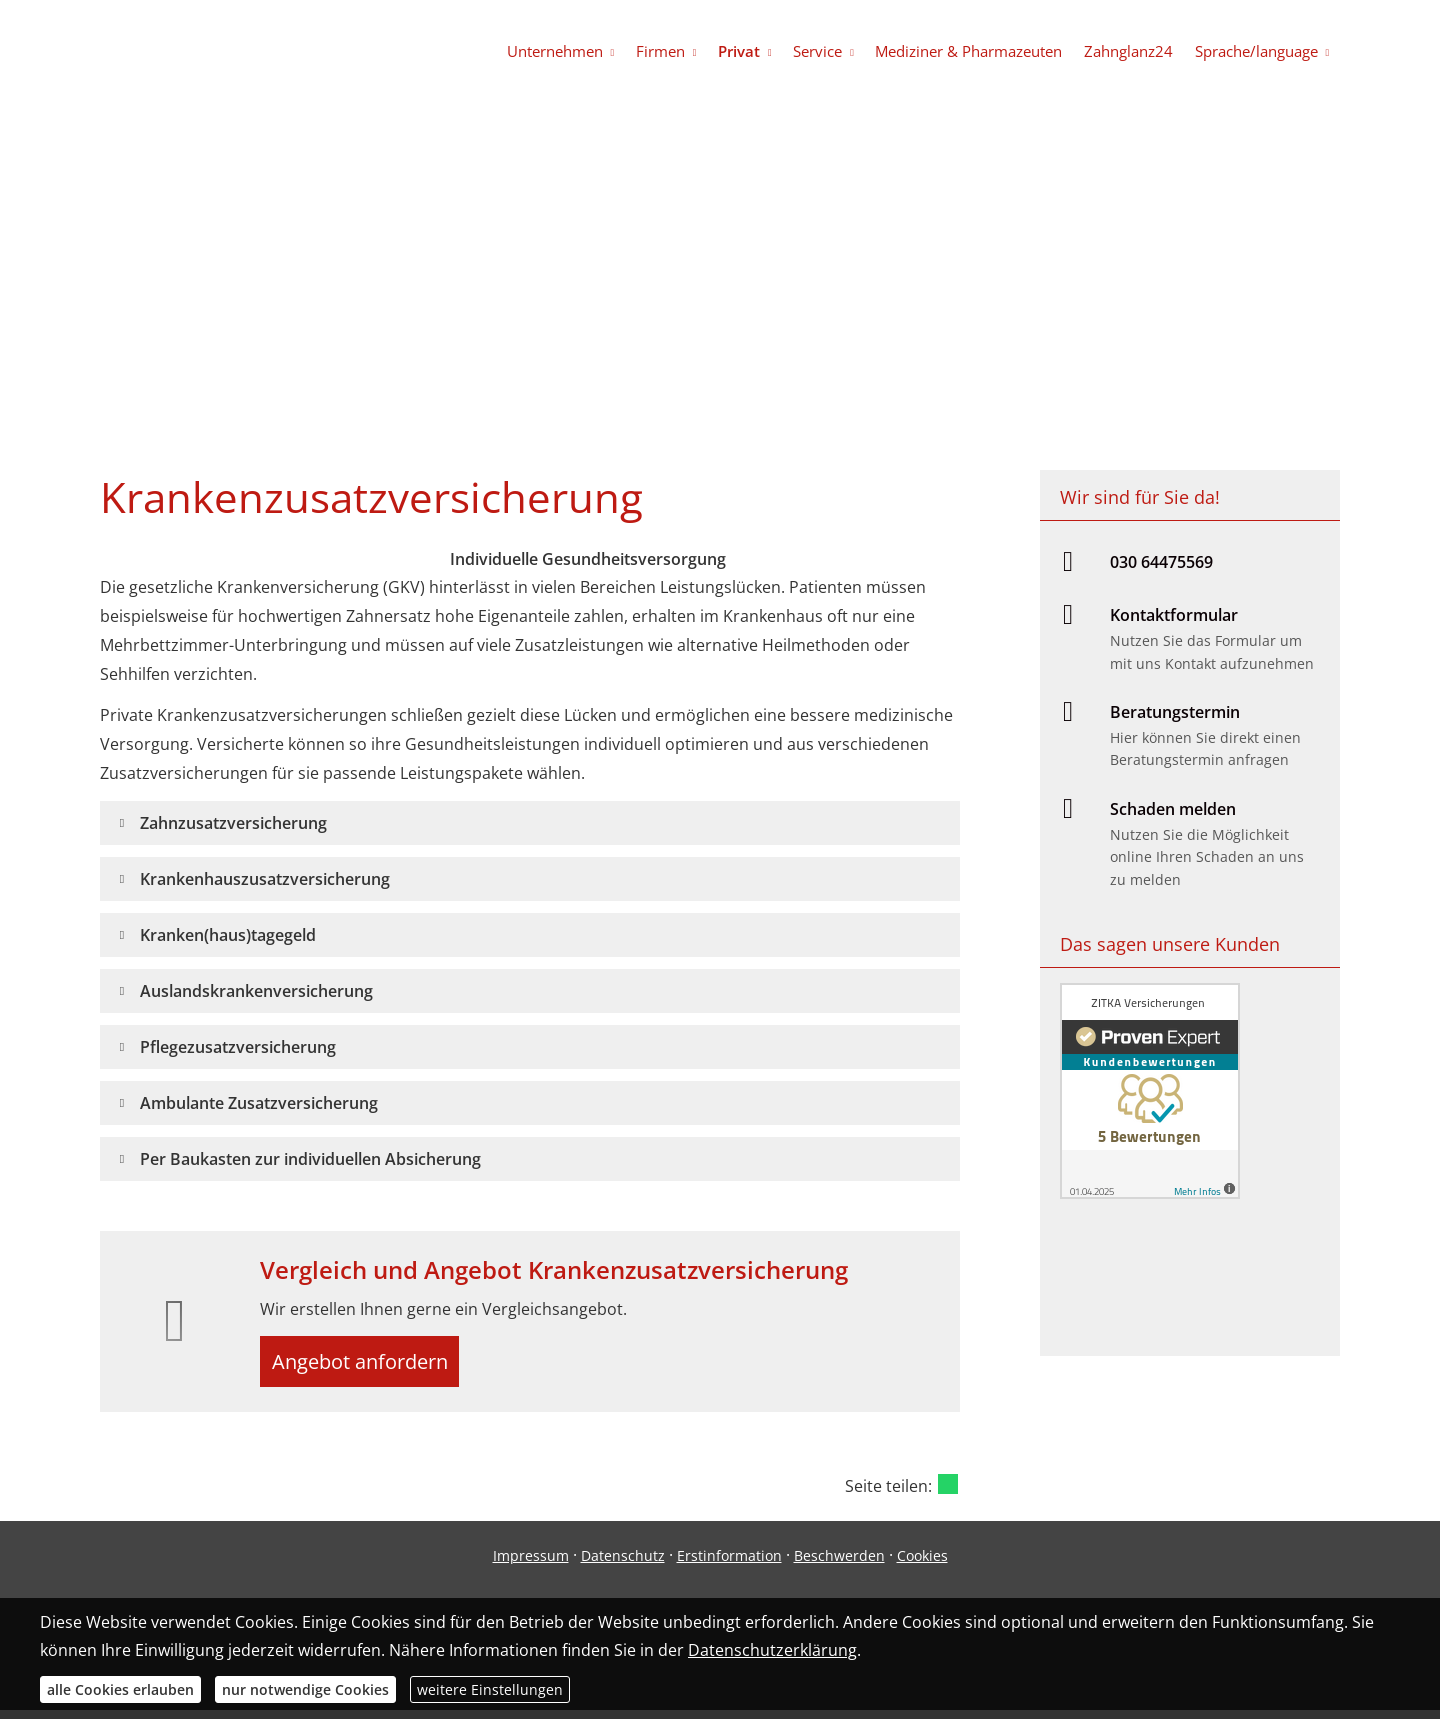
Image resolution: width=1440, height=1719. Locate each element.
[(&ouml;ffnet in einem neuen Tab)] (1150, 1193)
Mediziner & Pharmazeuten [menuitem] (977, 51)
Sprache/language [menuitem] (1257, 51)
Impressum (531, 1563)
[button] (233, 823)
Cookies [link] (922, 1563)
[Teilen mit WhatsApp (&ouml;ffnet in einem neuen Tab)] (948, 1492)
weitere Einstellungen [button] (490, 1689)
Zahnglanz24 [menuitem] (1133, 51)
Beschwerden (839, 1563)
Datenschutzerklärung (772, 1650)
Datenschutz (623, 1563)
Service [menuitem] (830, 51)
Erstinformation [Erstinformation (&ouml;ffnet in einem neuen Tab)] (729, 1563)
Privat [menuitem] (755, 51)
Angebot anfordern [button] (370, 1365)
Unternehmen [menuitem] (578, 51)
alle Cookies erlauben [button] (120, 1689)
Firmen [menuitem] (679, 51)
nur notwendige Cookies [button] (305, 1689)
